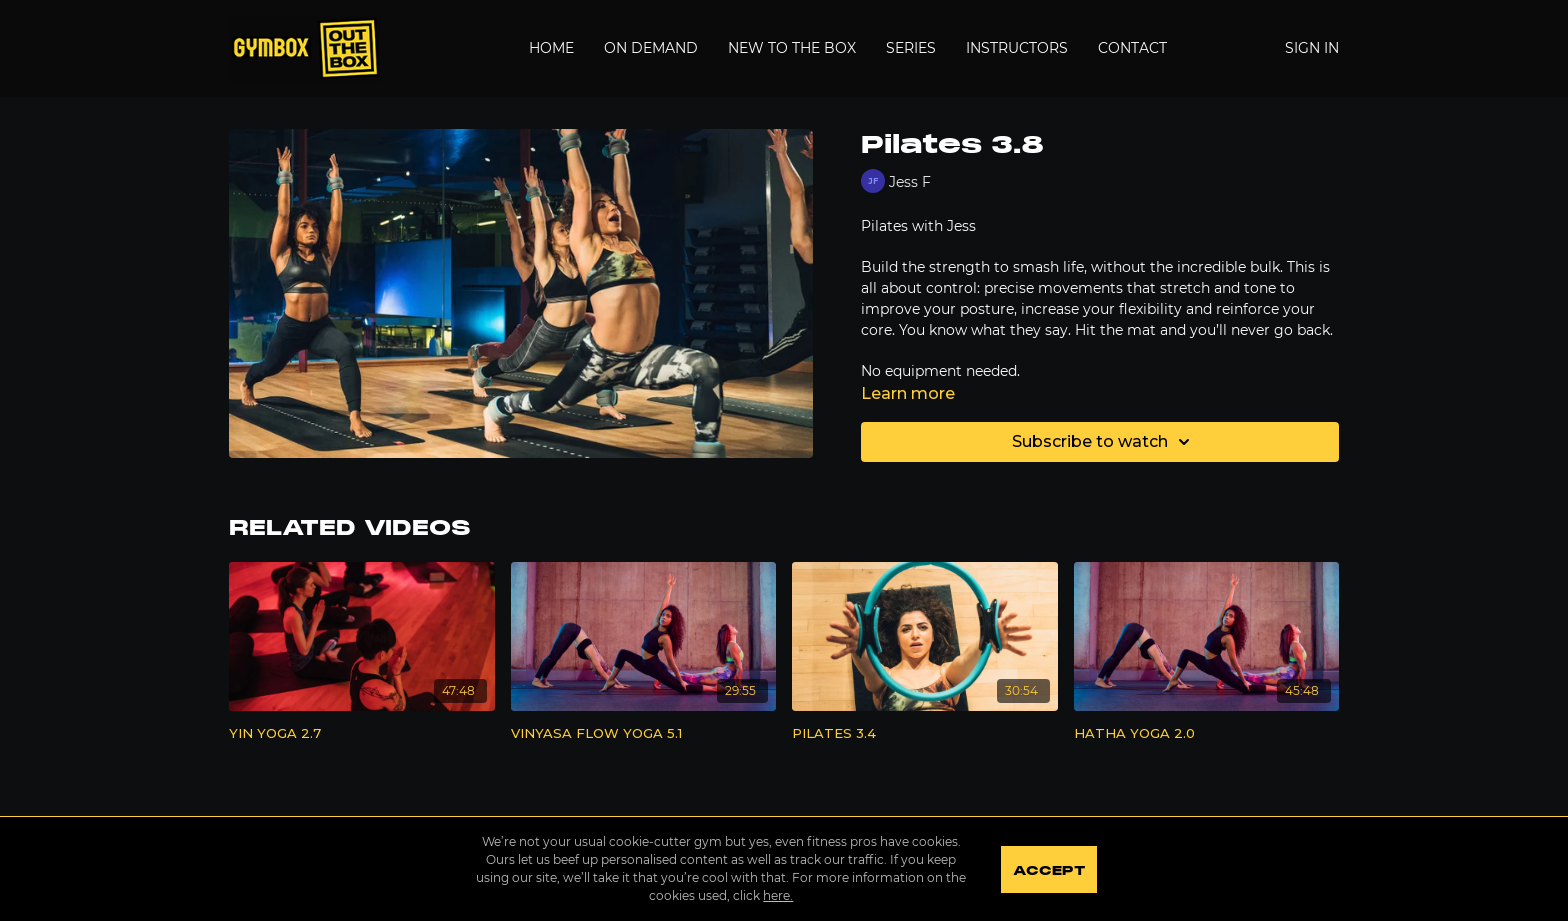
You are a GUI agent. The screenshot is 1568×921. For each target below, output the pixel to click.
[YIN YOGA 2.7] (362, 734)
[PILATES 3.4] (925, 734)
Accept (1048, 871)
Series (911, 48)
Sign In (1312, 48)
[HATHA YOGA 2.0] (1207, 734)
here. (778, 895)
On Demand (651, 48)
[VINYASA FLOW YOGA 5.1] (644, 734)
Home (551, 48)
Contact (1132, 48)
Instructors (1017, 48)
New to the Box (792, 48)
